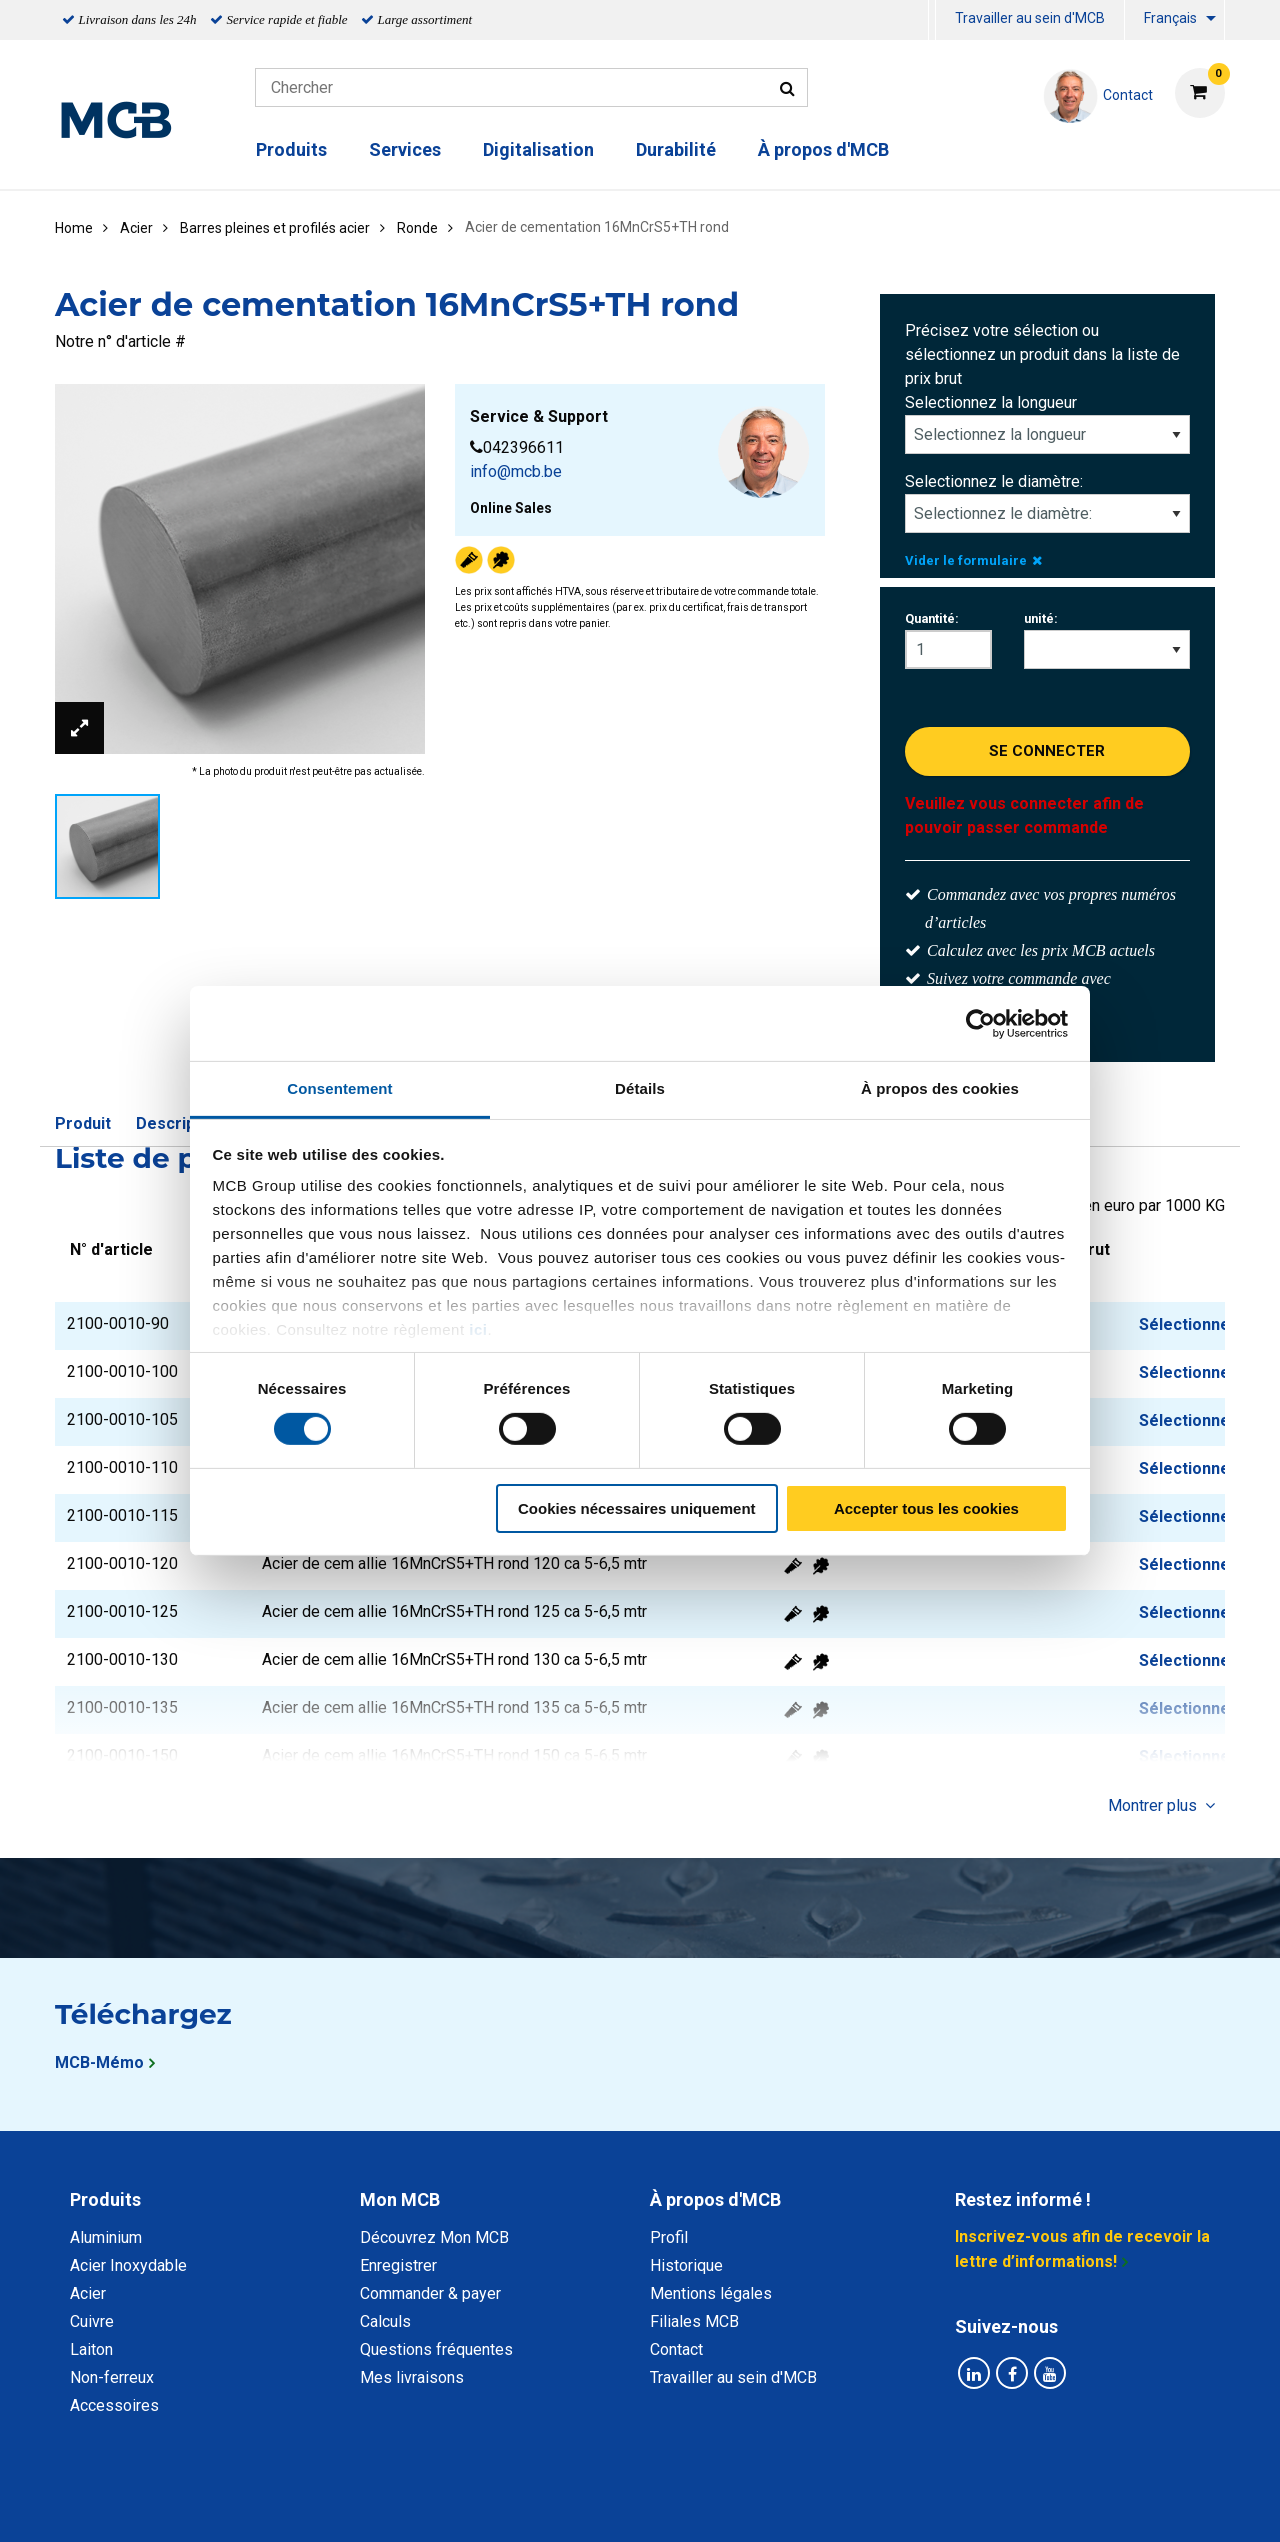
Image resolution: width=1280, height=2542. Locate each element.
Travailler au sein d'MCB (1030, 18)
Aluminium (106, 2237)
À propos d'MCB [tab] (715, 2199)
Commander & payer (430, 2293)
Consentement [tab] (339, 1088)
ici (478, 1329)
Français (1170, 18)
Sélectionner (1188, 1324)
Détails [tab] (640, 1088)
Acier (88, 2293)
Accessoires (114, 2405)
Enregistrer (398, 2265)
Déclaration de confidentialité (381, 2504)
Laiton (91, 2349)
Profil (669, 2237)
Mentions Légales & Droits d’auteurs (959, 2504)
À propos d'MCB (823, 149)
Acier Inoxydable (128, 2265)
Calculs (385, 2321)
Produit (83, 1123)
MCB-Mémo (99, 2062)
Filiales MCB (694, 2321)
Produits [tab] (105, 2199)
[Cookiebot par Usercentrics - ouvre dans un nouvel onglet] (980, 1023)
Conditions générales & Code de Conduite (657, 2504)
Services (405, 149)
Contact (676, 2349)
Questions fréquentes (436, 2349)
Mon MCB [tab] (400, 2199)
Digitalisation (538, 149)
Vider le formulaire (973, 560)
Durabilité (676, 149)
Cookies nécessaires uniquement (637, 1508)
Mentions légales (711, 2293)
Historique (686, 2265)
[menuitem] (932, 20)
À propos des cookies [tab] (940, 1088)
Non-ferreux (112, 2377)
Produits (291, 149)
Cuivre (92, 2321)
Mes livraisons (412, 2377)
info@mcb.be (516, 471)
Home (74, 228)
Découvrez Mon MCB (434, 2237)
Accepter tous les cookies (926, 1508)
